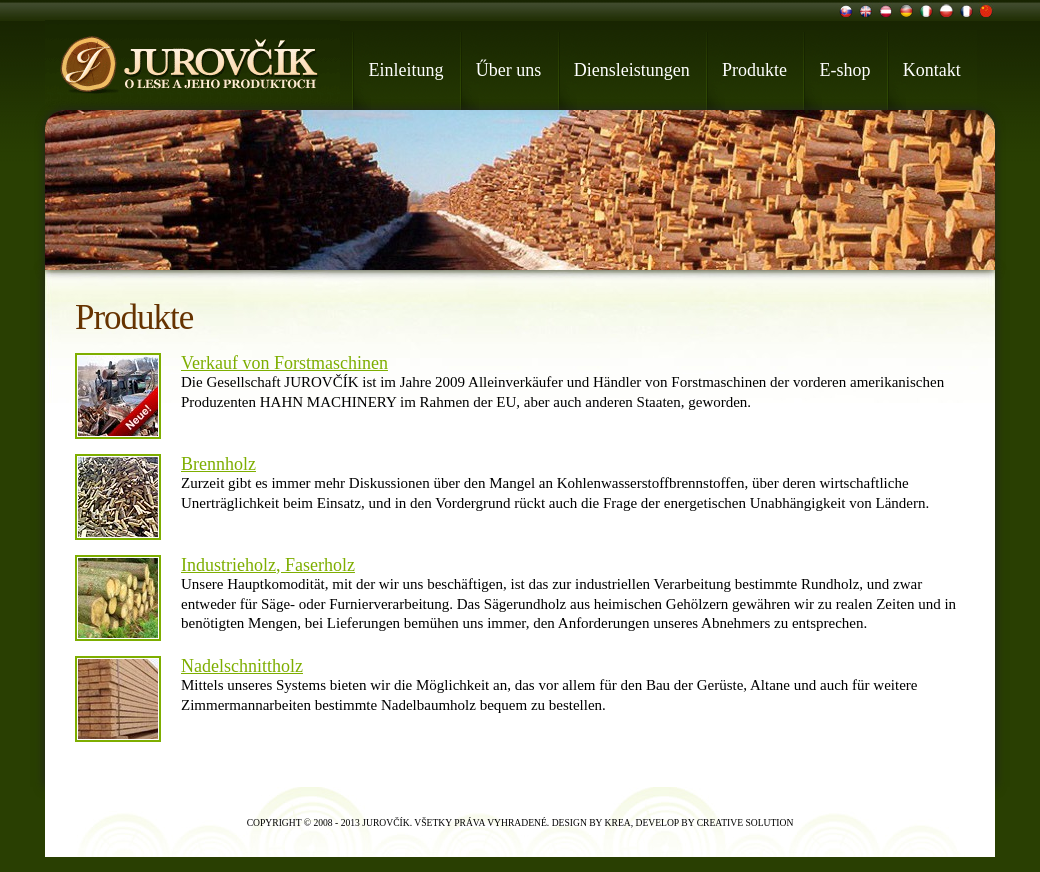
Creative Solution (745, 822)
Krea (618, 822)
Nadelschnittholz (242, 666)
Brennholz (218, 464)
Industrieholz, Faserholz (268, 565)
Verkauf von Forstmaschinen (284, 363)
